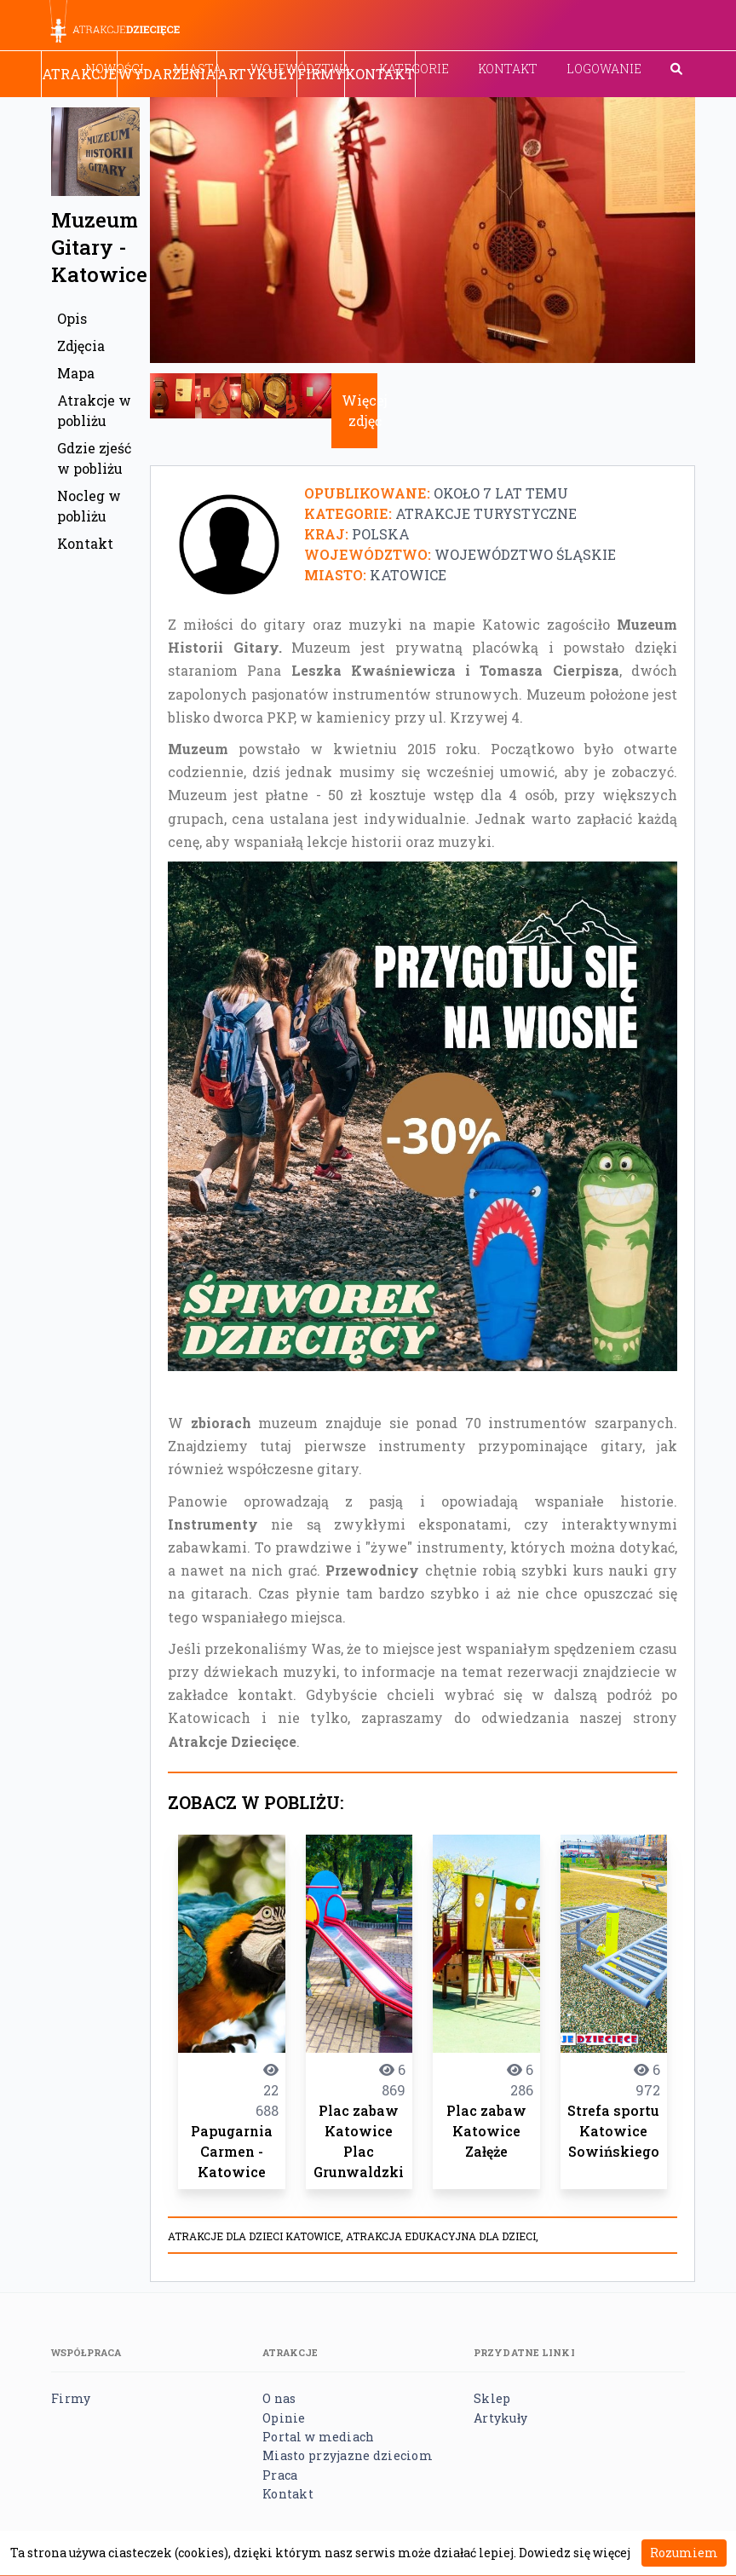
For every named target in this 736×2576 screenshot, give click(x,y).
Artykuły (256, 74)
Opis (72, 318)
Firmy (320, 74)
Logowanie (603, 69)
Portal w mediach (318, 2437)
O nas (279, 2398)
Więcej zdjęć (365, 410)
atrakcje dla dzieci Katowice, (257, 2236)
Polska (381, 534)
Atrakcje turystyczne (486, 513)
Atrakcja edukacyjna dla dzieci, (442, 2236)
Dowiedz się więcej (574, 2552)
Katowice (408, 575)
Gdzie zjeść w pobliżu (94, 458)
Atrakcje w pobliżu (94, 410)
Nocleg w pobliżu (89, 506)
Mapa (76, 373)
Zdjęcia (81, 345)
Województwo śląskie (525, 554)
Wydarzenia (167, 74)
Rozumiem (684, 2552)
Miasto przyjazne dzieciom (347, 2455)
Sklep (492, 2398)
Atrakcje (79, 74)
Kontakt (508, 69)
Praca (279, 2475)
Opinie (284, 2418)
